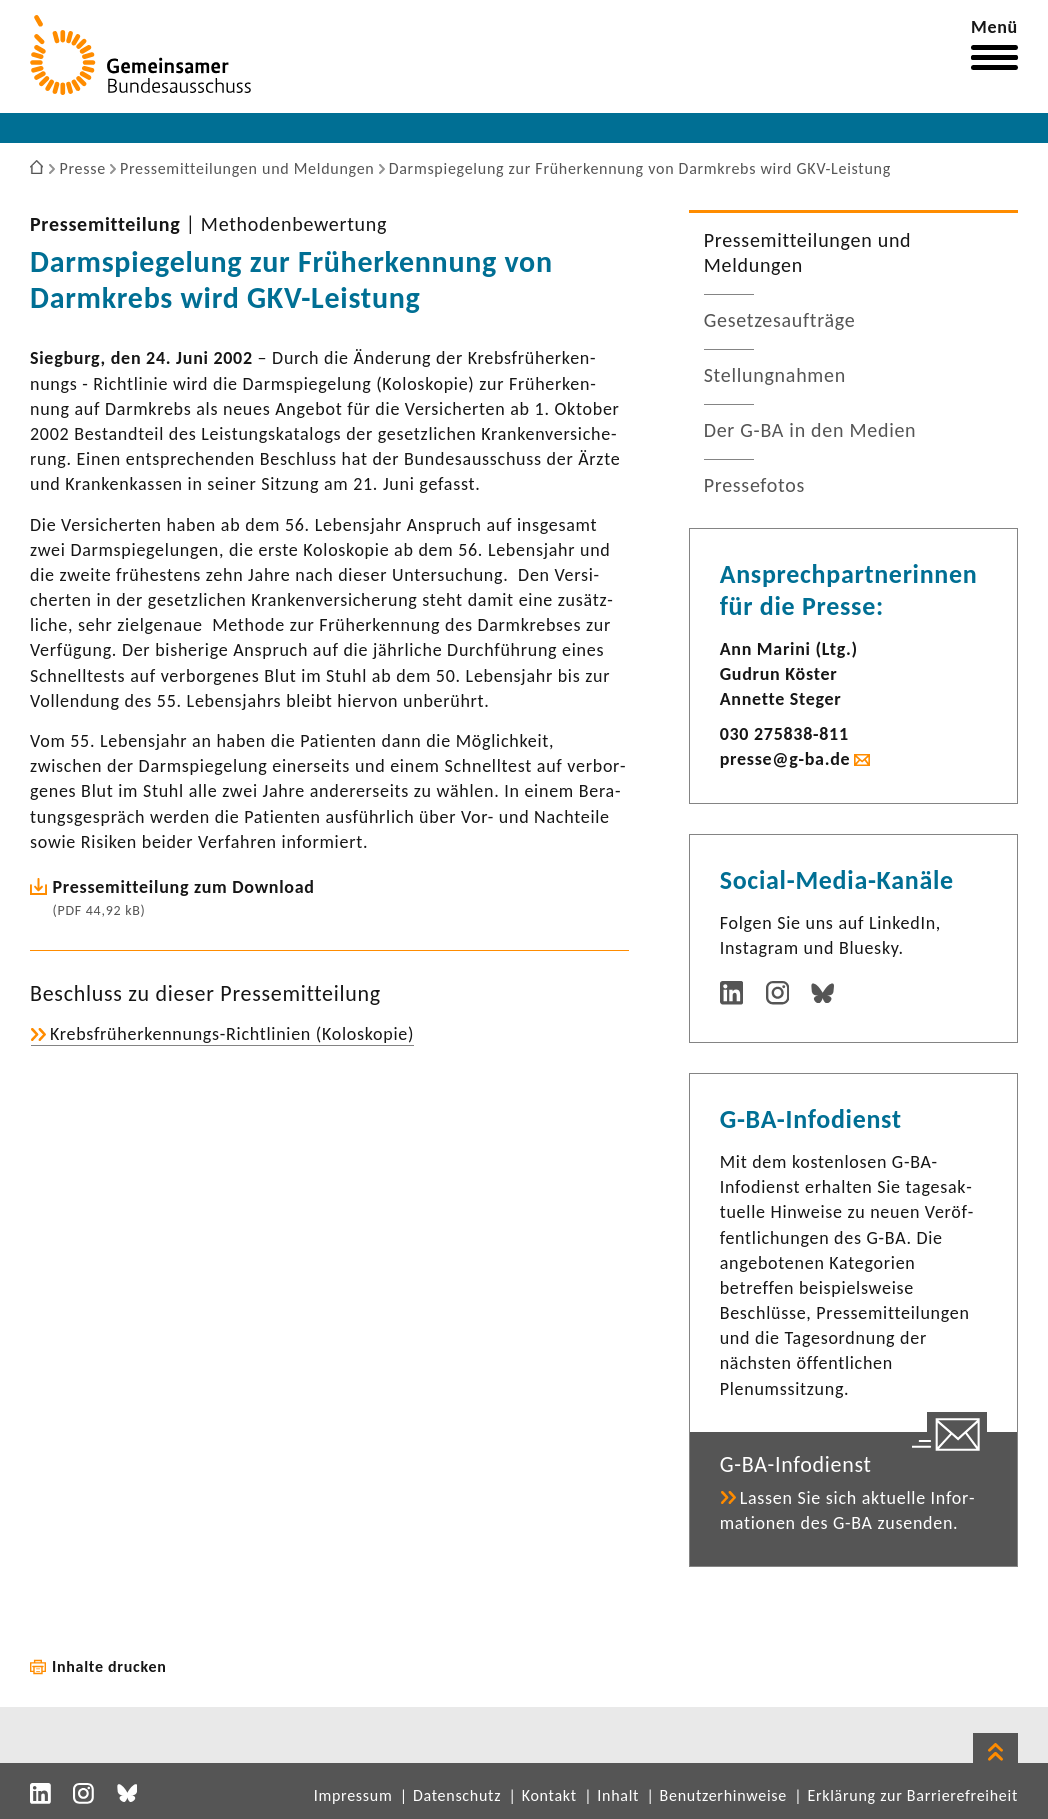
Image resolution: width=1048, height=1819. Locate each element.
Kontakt (549, 1795)
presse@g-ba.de (785, 759)
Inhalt (618, 1795)
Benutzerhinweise (723, 1795)
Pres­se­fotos (754, 485)
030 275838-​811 (784, 734)
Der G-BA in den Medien (810, 430)
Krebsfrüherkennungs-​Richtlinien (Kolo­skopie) (232, 1034)
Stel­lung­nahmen (775, 375)
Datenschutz (457, 1795)
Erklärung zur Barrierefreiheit (912, 1795)
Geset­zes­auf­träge (780, 320)
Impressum (353, 1795)
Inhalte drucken (109, 1666)
